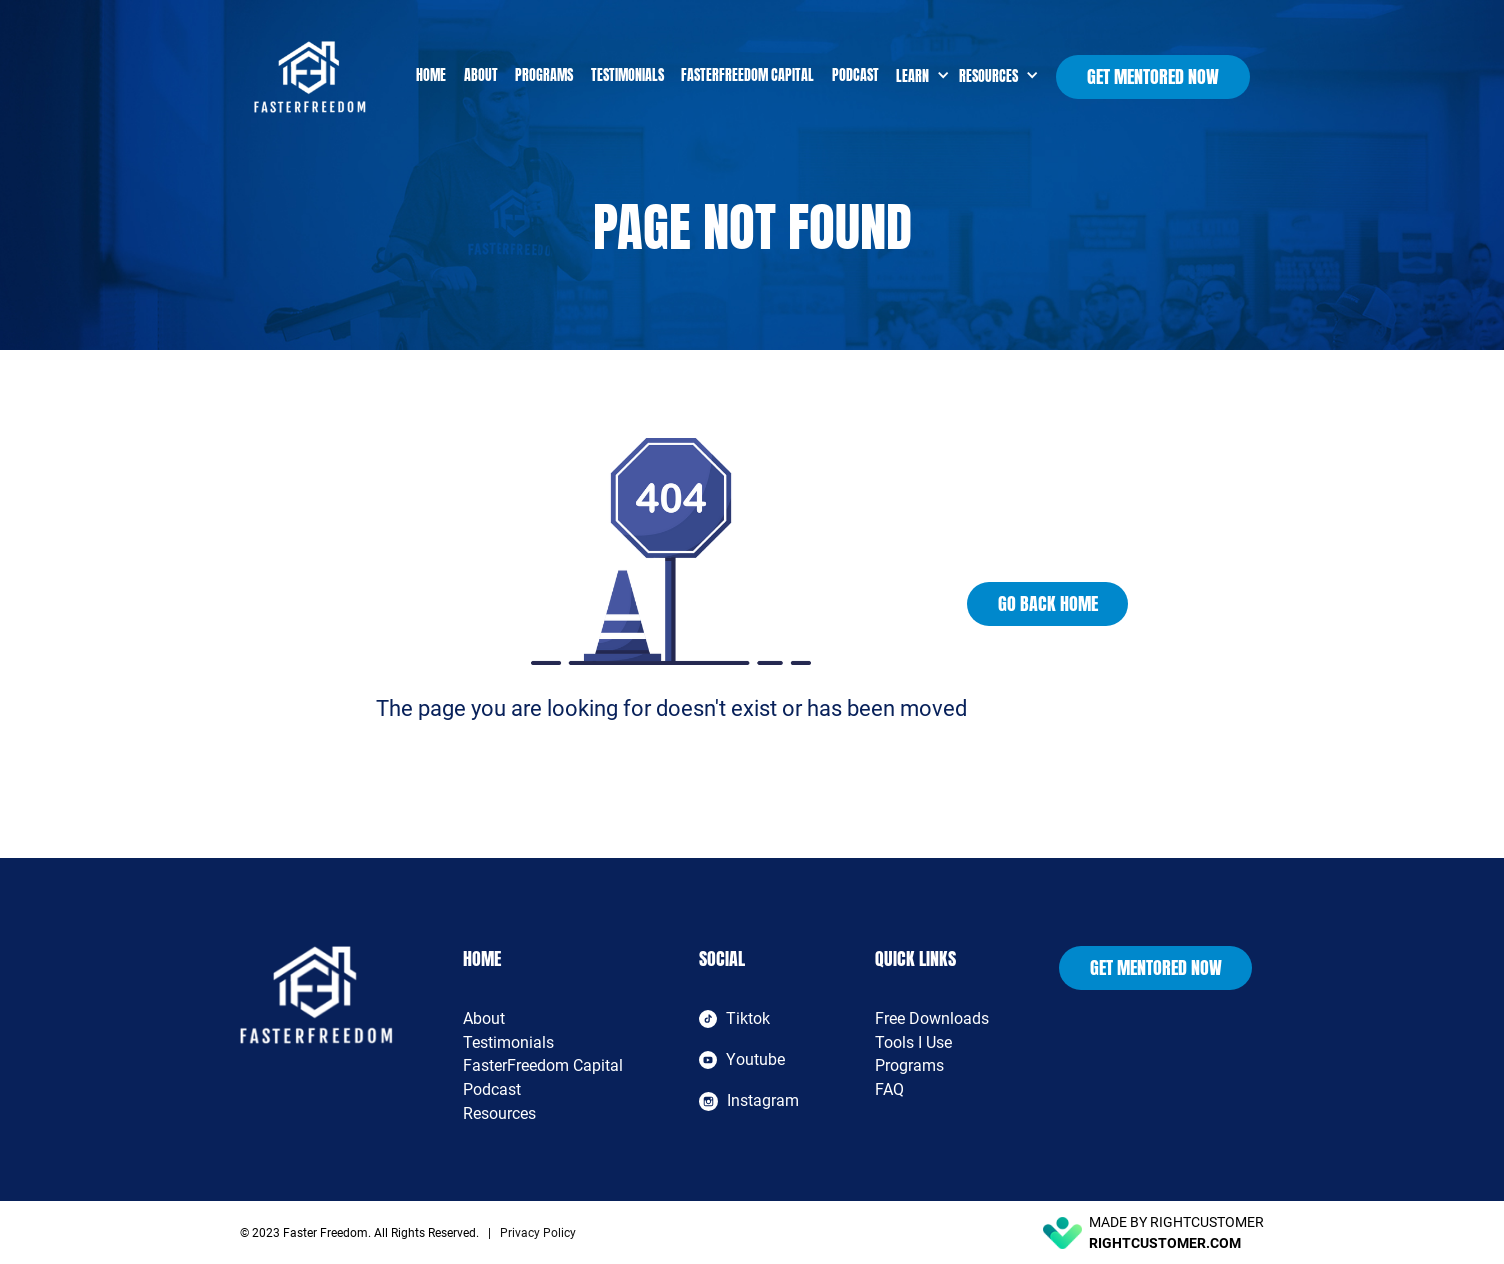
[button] (918, 76)
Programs (544, 75)
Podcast (855, 75)
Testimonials (627, 75)
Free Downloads (932, 1018)
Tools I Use (913, 1042)
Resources (499, 1113)
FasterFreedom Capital (747, 75)
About (481, 75)
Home (431, 75)
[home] (330, 77)
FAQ (889, 1089)
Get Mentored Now (1153, 76)
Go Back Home (1048, 603)
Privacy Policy (538, 1233)
